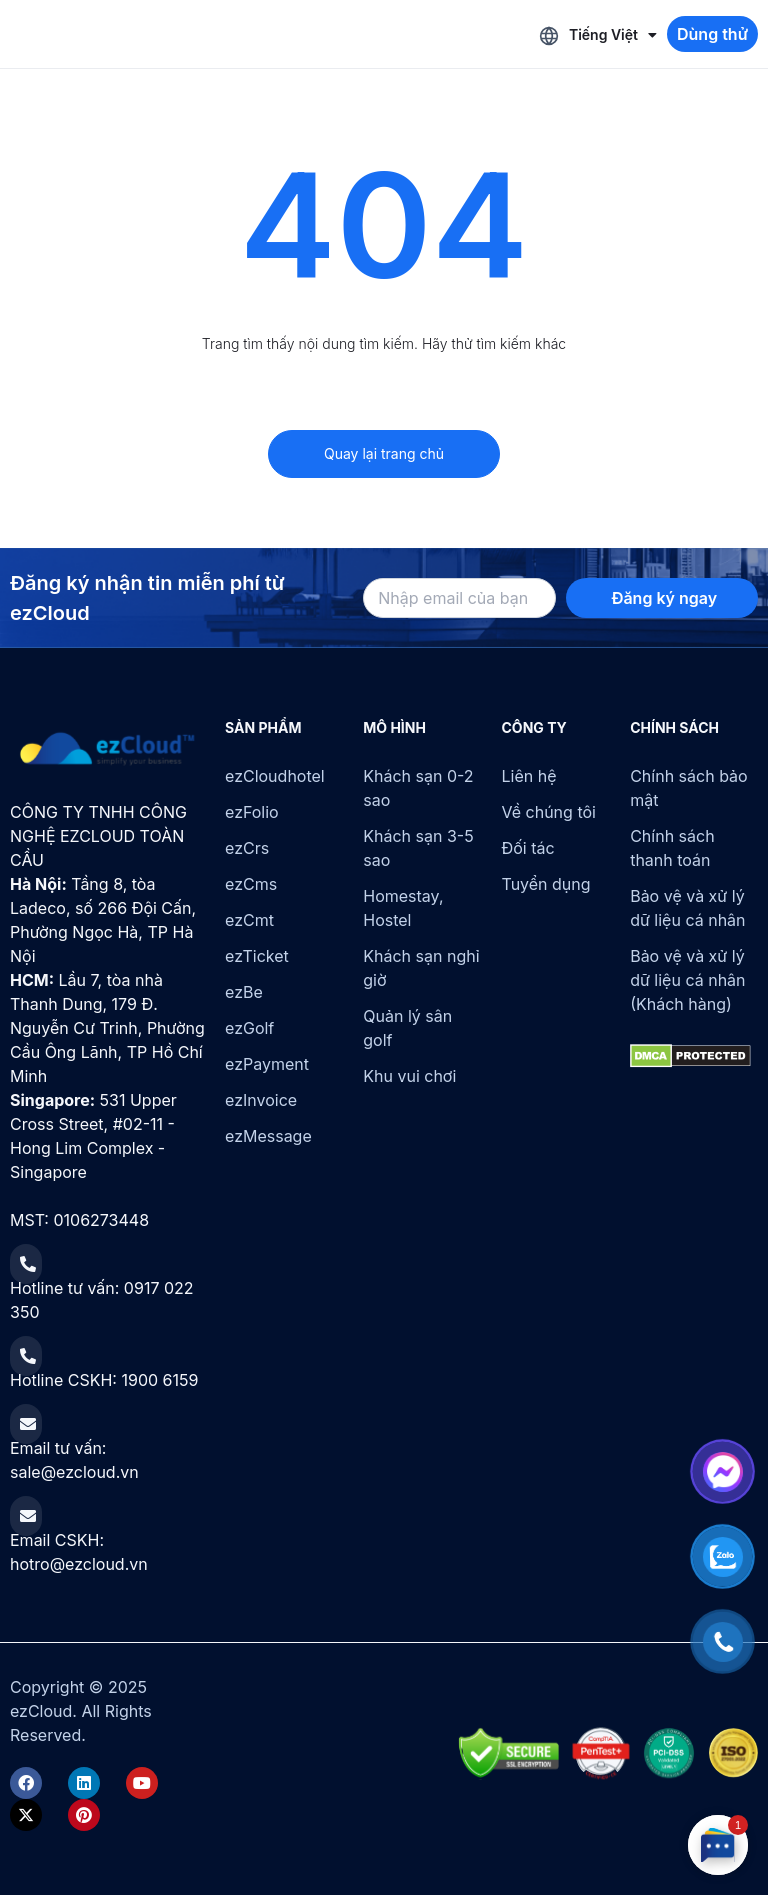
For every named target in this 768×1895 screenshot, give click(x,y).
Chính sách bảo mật (689, 788)
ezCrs (247, 848)
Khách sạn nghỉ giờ (421, 968)
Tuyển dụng (546, 884)
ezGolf (249, 1028)
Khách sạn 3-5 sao (418, 848)
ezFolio (252, 812)
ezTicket (257, 956)
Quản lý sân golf (407, 1028)
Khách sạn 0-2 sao (418, 788)
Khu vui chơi (409, 1076)
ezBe (244, 992)
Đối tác (528, 848)
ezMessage (268, 1136)
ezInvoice (261, 1100)
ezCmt (249, 920)
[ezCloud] (107, 749)
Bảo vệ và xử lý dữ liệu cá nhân (687, 908)
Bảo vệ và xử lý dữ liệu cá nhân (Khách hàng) (687, 980)
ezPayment (267, 1064)
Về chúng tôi (549, 812)
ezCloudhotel (275, 776)
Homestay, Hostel (403, 908)
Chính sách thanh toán (672, 848)
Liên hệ (529, 776)
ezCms (251, 884)
